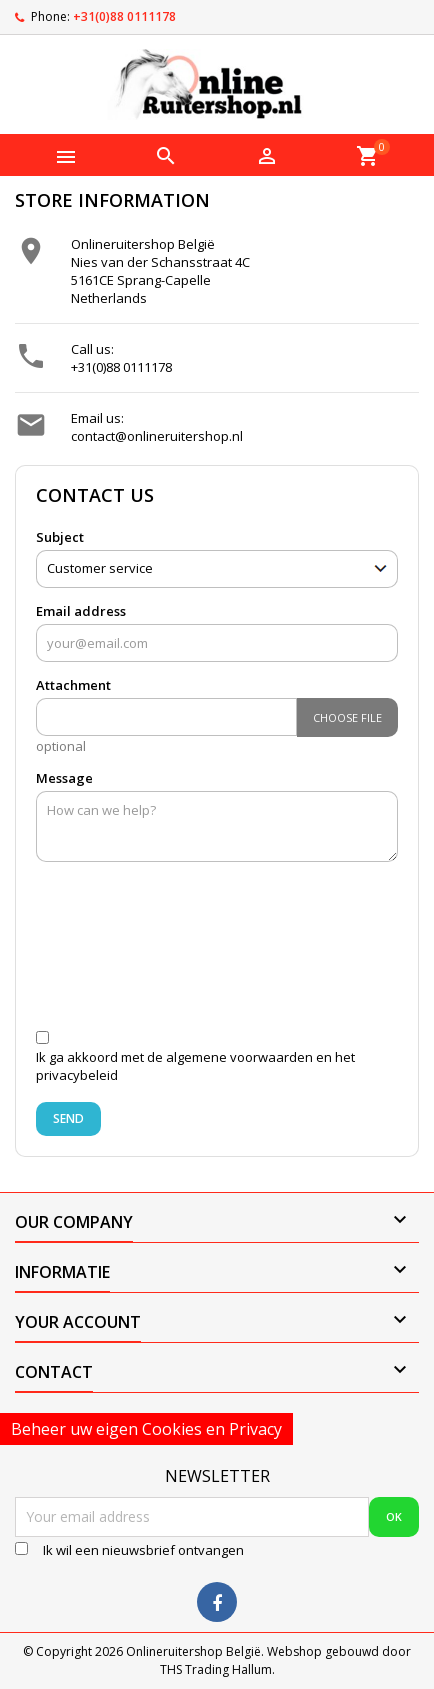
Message (64, 778)
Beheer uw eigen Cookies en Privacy (146, 1429)
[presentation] (209, 954)
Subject (60, 537)
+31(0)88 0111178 (124, 16)
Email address (81, 611)
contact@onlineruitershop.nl (157, 436)
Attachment (73, 685)
